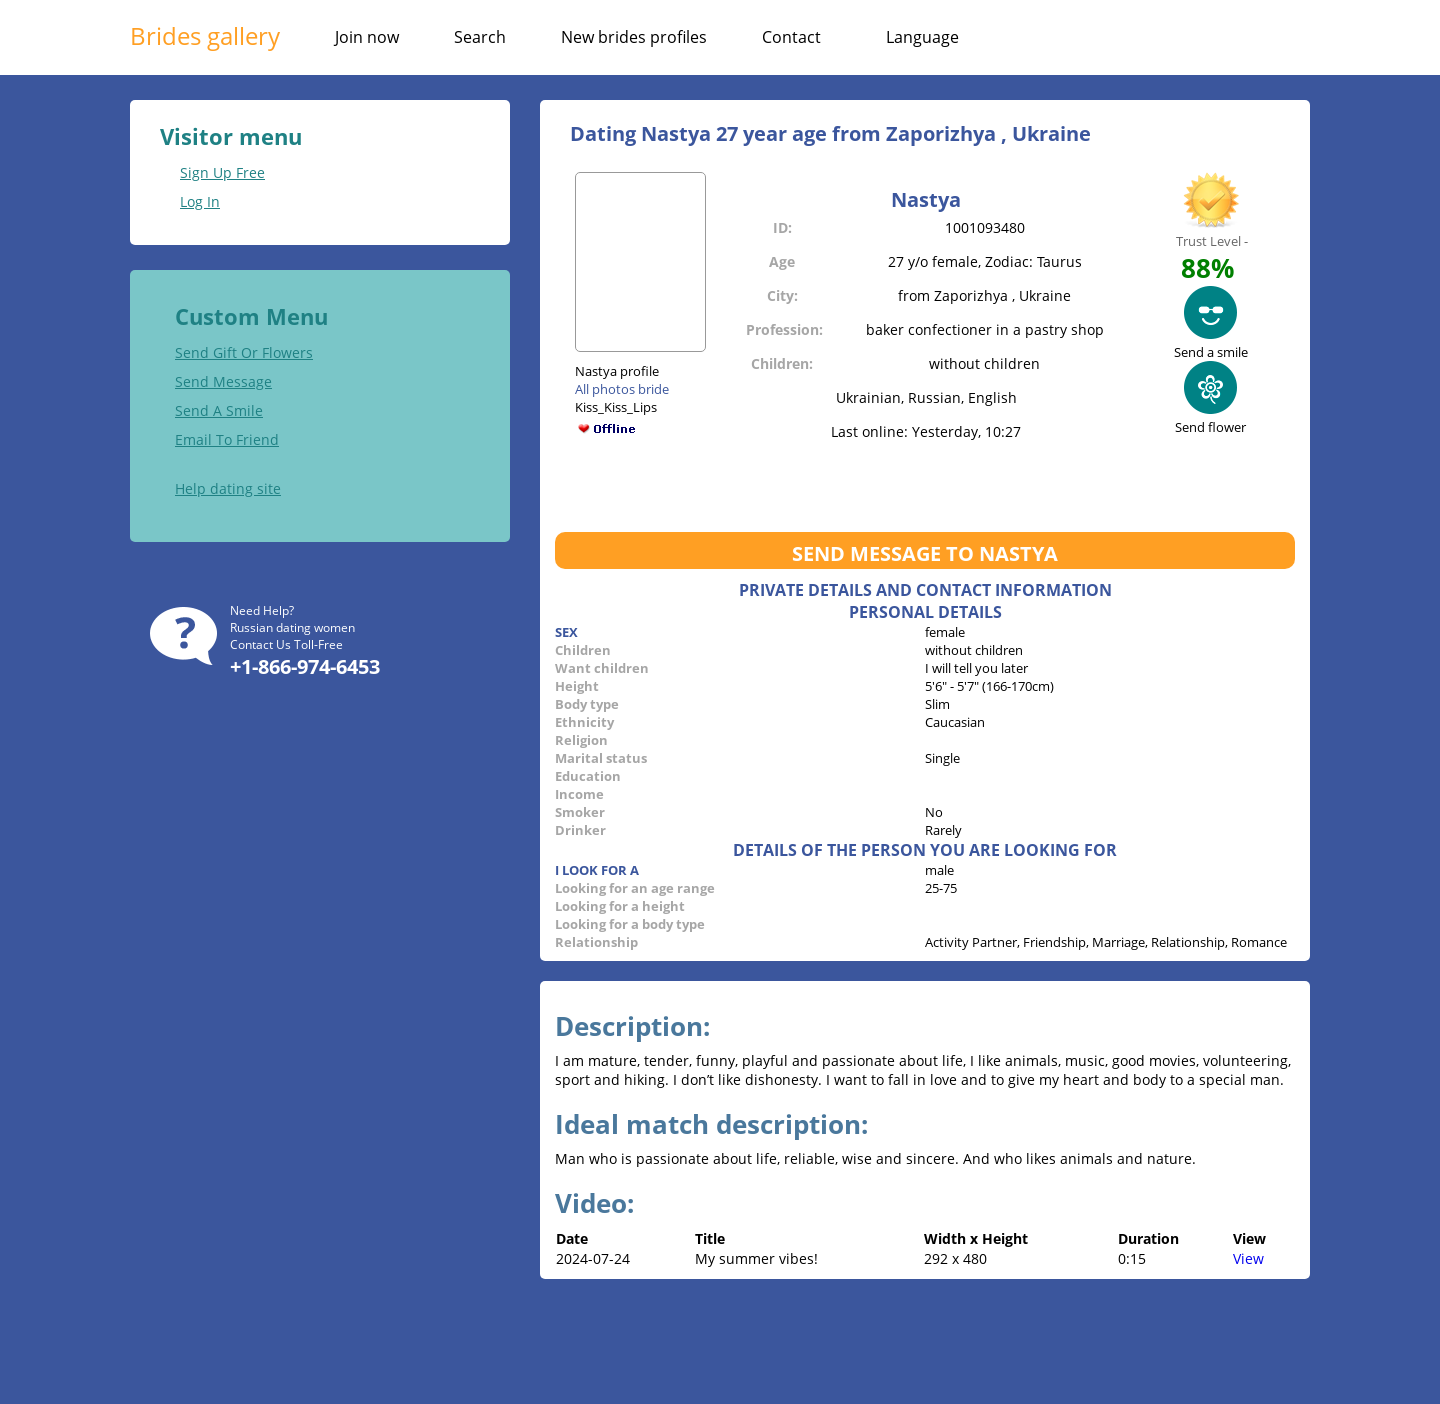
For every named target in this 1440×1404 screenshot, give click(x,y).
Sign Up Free (222, 172)
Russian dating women (292, 627)
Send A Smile (219, 410)
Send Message (223, 381)
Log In (200, 201)
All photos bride (622, 389)
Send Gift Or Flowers (244, 352)
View (1248, 1258)
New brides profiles (634, 37)
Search (480, 37)
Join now (367, 37)
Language (922, 37)
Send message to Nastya (925, 553)
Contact (791, 37)
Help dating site (228, 488)
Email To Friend (227, 439)
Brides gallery (205, 35)
